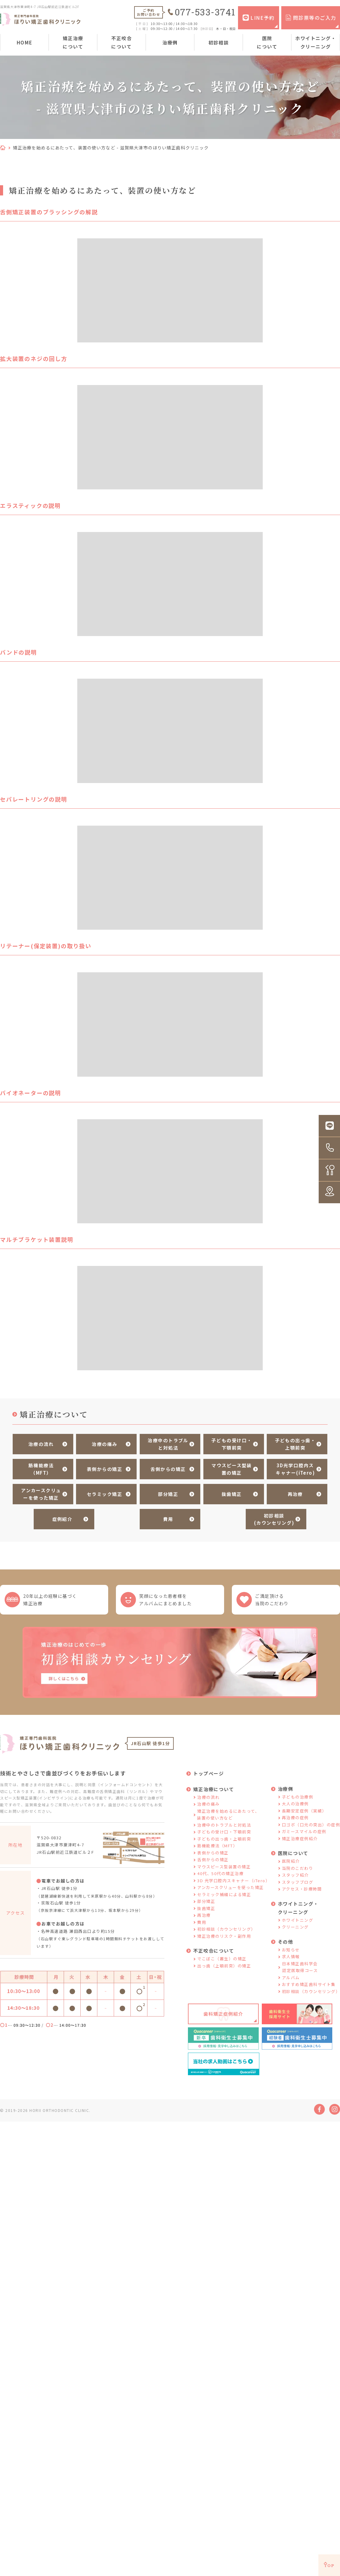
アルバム (291, 1978)
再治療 (294, 1492)
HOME (24, 42)
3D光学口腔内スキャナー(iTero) (294, 1468)
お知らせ (291, 1951)
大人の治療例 (295, 1804)
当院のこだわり (297, 1869)
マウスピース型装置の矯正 (230, 1468)
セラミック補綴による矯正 (224, 1895)
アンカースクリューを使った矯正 (40, 1492)
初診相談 (218, 42)
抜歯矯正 (231, 1492)
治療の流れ (40, 1443)
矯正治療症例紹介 (300, 1839)
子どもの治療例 (297, 1798)
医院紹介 (291, 1862)
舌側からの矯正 (167, 1468)
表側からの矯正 (104, 1468)
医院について (267, 42)
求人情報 (291, 1957)
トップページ (208, 1774)
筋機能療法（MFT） (40, 1468)
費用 (167, 1517)
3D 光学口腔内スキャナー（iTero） (233, 1881)
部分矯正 (167, 1492)
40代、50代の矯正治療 (220, 1874)
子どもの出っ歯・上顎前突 (294, 1443)
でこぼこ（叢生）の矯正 (222, 1959)
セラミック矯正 (104, 1492)
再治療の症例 (295, 1818)
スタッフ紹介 (295, 1876)
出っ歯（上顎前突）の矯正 (224, 1967)
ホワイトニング (297, 1921)
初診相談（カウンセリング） (226, 1930)
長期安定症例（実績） (304, 1812)
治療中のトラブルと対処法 (167, 1443)
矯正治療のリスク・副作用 (224, 1937)
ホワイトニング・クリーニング (315, 42)
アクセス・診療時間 (302, 1890)
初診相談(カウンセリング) (273, 1516)
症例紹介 (61, 1517)
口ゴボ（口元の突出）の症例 (311, 1825)
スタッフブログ (297, 1883)
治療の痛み (104, 1443)
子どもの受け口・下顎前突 (230, 1443)
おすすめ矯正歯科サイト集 (309, 1985)
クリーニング (295, 1928)
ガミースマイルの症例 (304, 1832)
